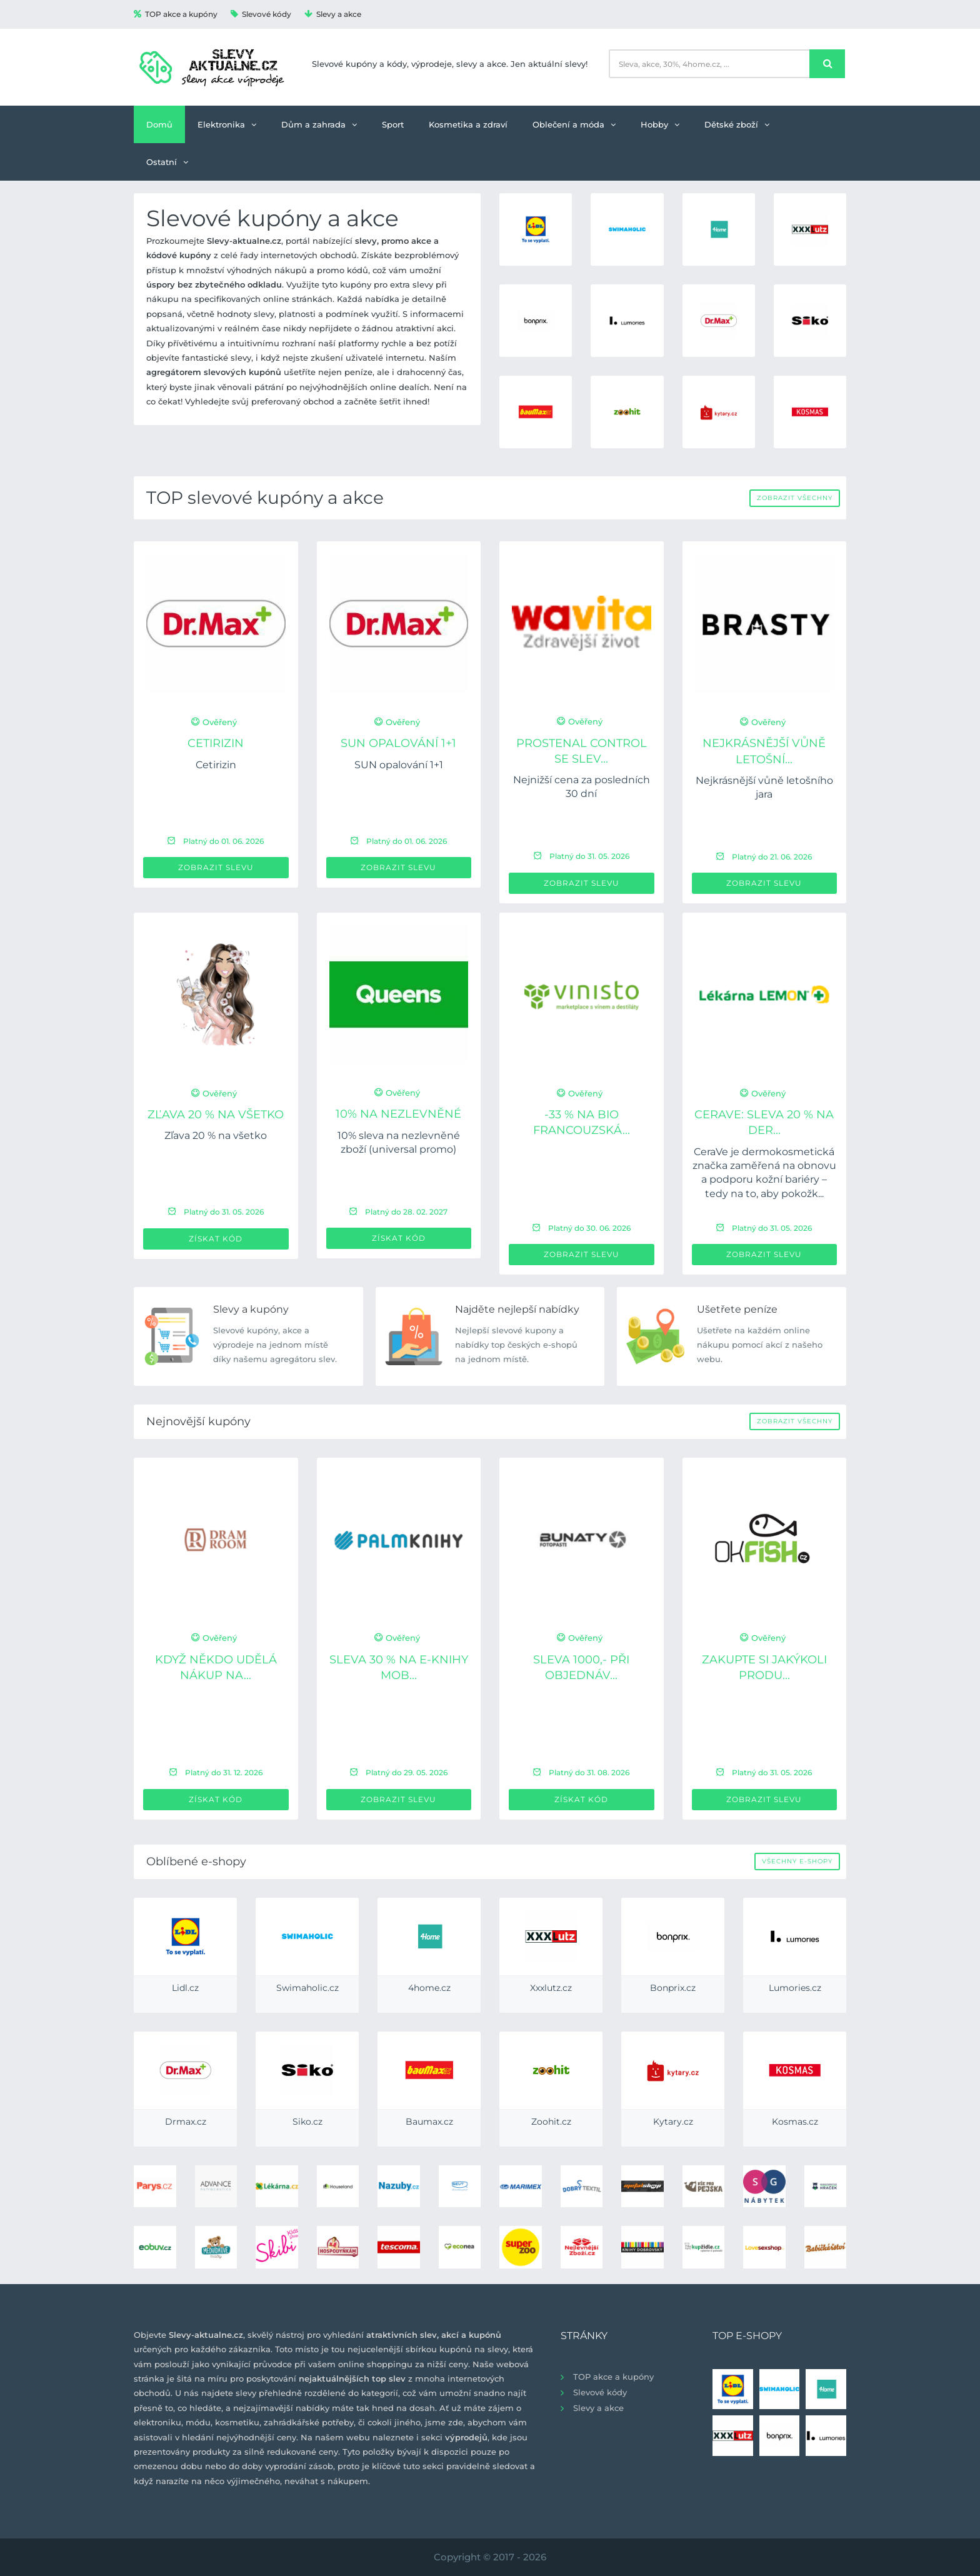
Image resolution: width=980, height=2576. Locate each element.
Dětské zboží (736, 124)
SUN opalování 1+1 (398, 743)
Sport (393, 124)
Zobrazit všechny (794, 498)
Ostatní (167, 162)
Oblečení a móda (574, 124)
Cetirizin (216, 743)
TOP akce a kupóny (176, 14)
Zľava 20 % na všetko (216, 1114)
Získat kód (215, 1238)
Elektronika (227, 124)
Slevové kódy (261, 14)
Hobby (660, 124)
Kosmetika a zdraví (468, 124)
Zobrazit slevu (216, 867)
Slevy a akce (332, 14)
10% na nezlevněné (398, 1114)
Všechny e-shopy (797, 1861)
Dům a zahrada (319, 124)
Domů (159, 124)
